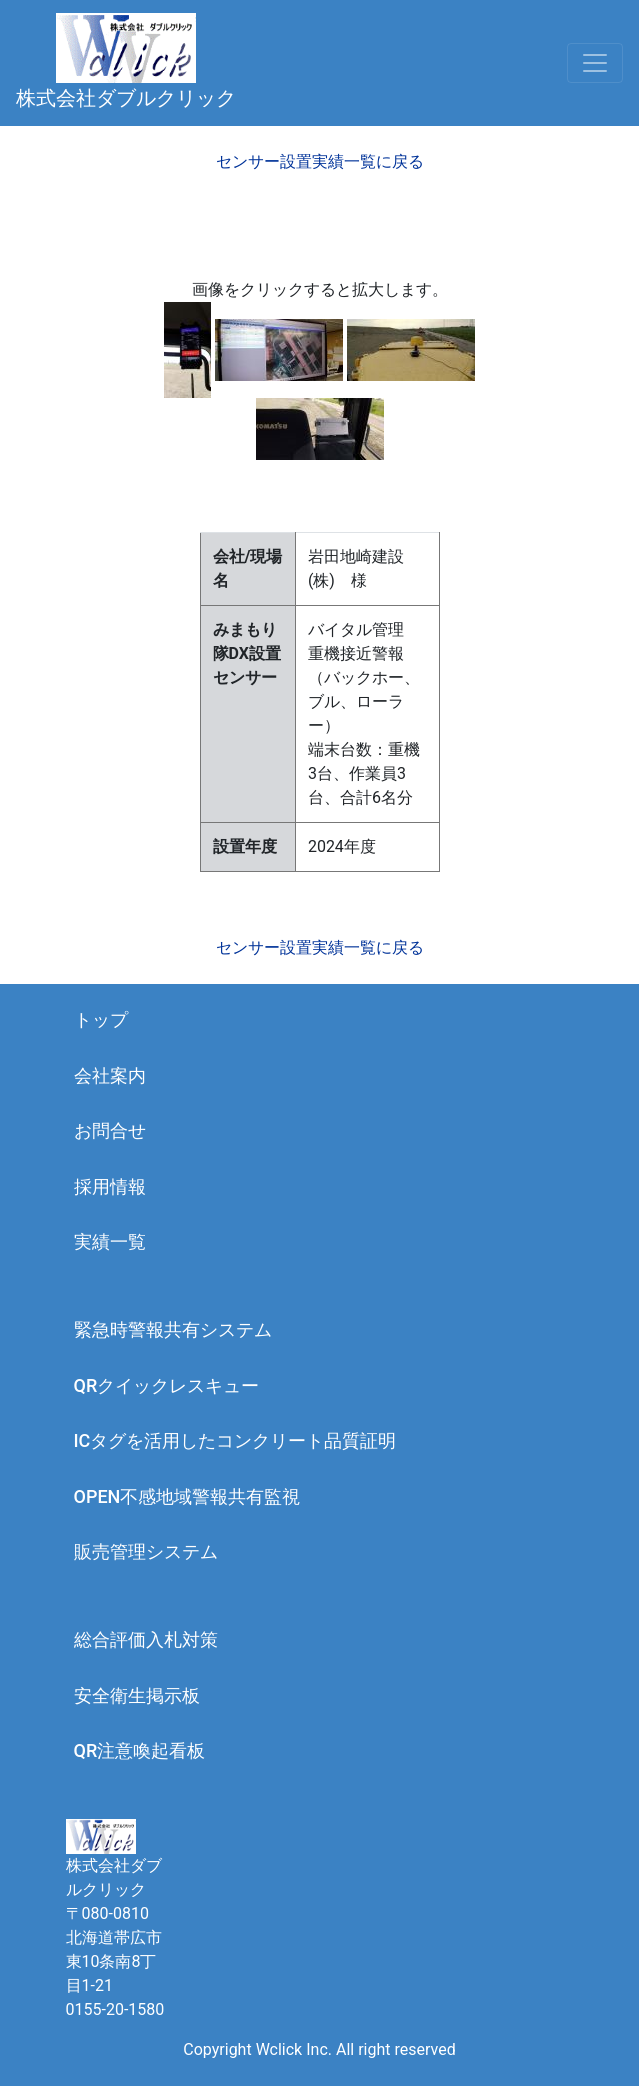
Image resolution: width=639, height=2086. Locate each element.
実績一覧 (110, 1241)
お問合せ (110, 1130)
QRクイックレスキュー (167, 1385)
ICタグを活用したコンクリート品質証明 (235, 1440)
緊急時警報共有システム (173, 1329)
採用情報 (110, 1186)
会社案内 (110, 1075)
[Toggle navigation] (595, 63)
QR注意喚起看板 (140, 1750)
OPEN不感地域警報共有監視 (187, 1496)
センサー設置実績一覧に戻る (320, 161)
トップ (101, 1019)
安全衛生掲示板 (137, 1695)
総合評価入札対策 (146, 1639)
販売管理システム (146, 1551)
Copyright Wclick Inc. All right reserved (319, 2049)
